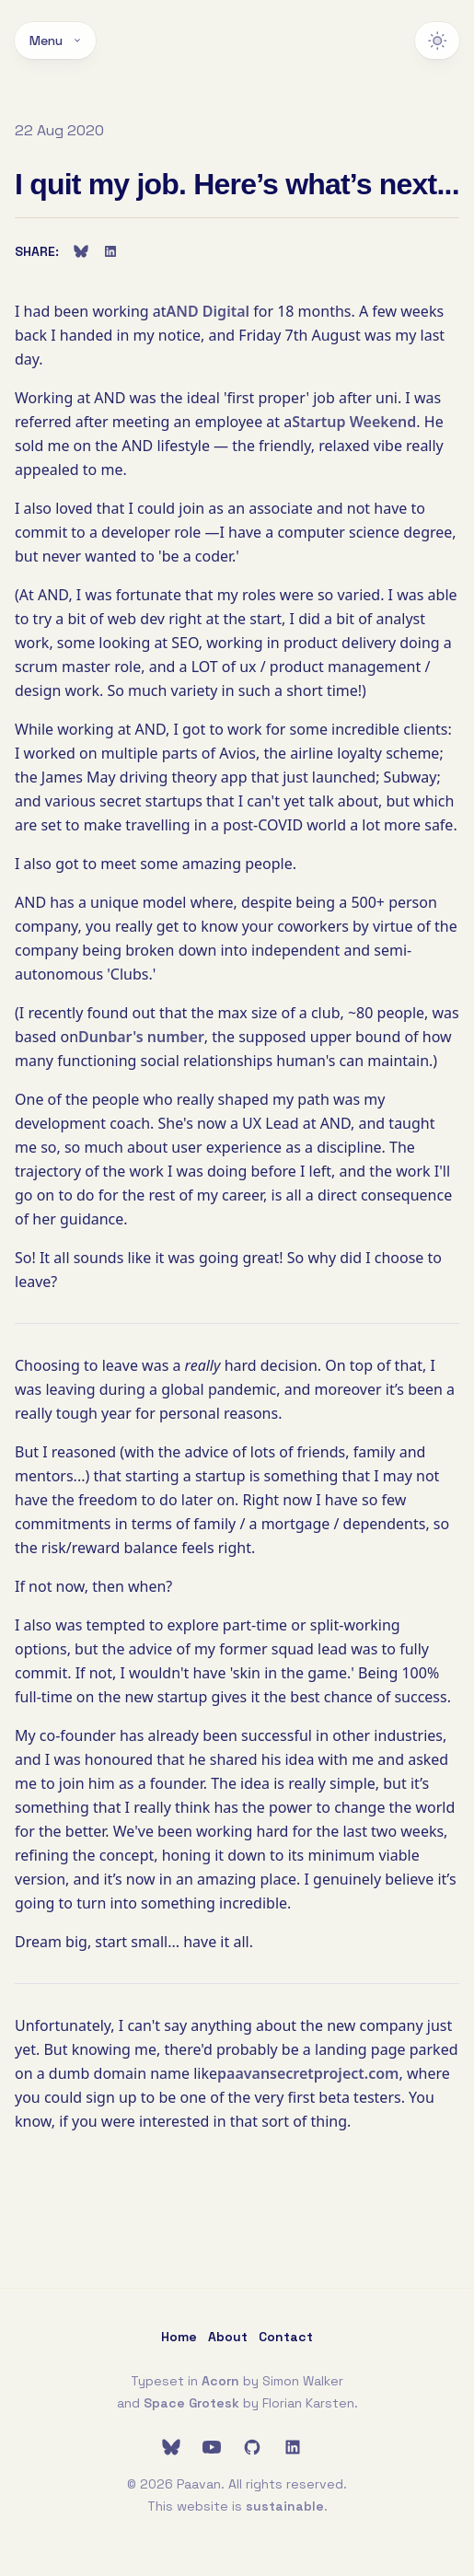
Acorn (220, 2381)
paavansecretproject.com (308, 2073)
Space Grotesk (191, 2403)
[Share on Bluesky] (81, 251)
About (228, 2336)
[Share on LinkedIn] (110, 251)
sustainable (285, 2506)
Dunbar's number (141, 1037)
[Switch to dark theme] (437, 40)
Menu (55, 40)
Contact (286, 2336)
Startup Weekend (354, 422)
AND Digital (208, 311)
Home (179, 2336)
